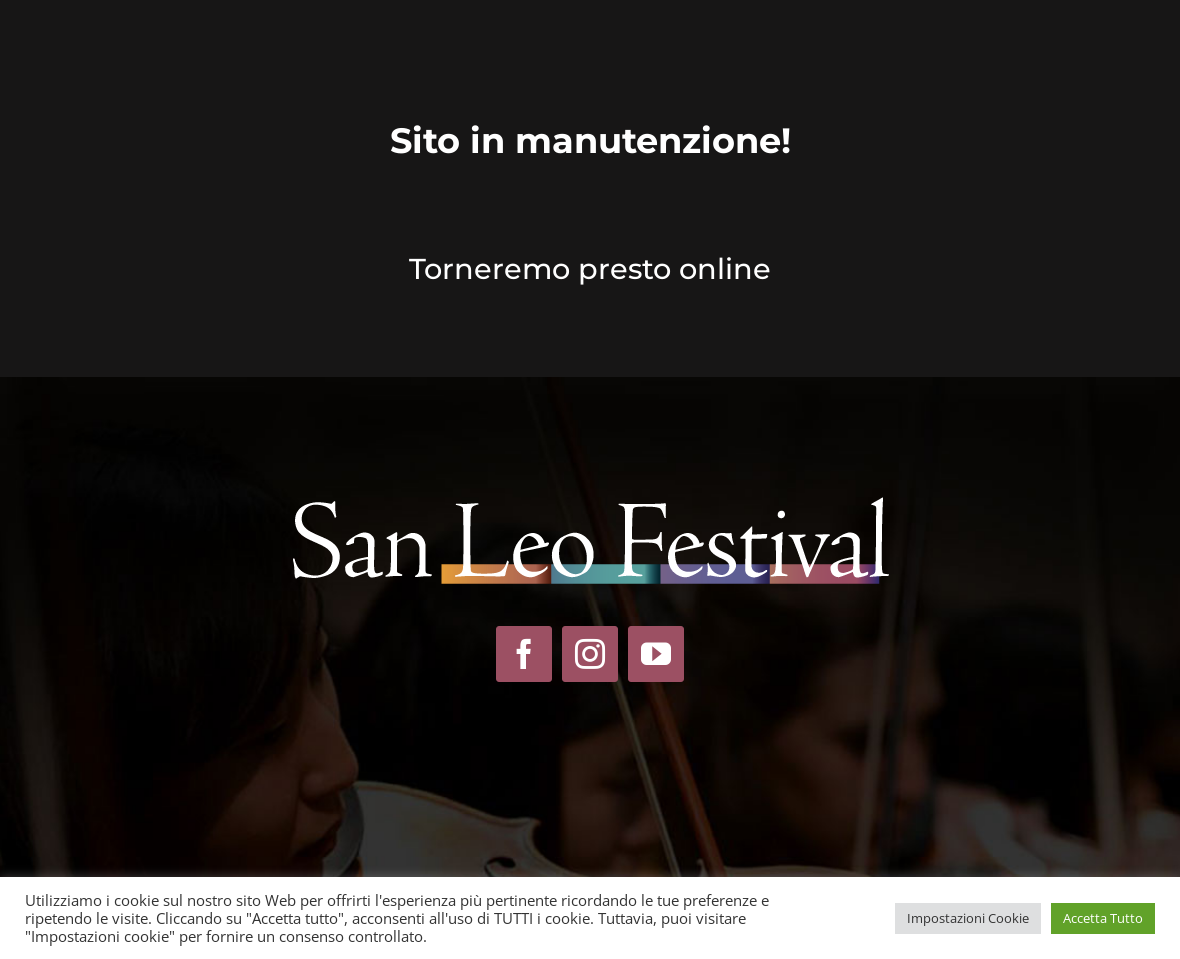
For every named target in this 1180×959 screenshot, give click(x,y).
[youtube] (656, 654)
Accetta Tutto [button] (1103, 918)
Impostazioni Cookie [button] (968, 918)
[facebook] (524, 654)
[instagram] (590, 654)
